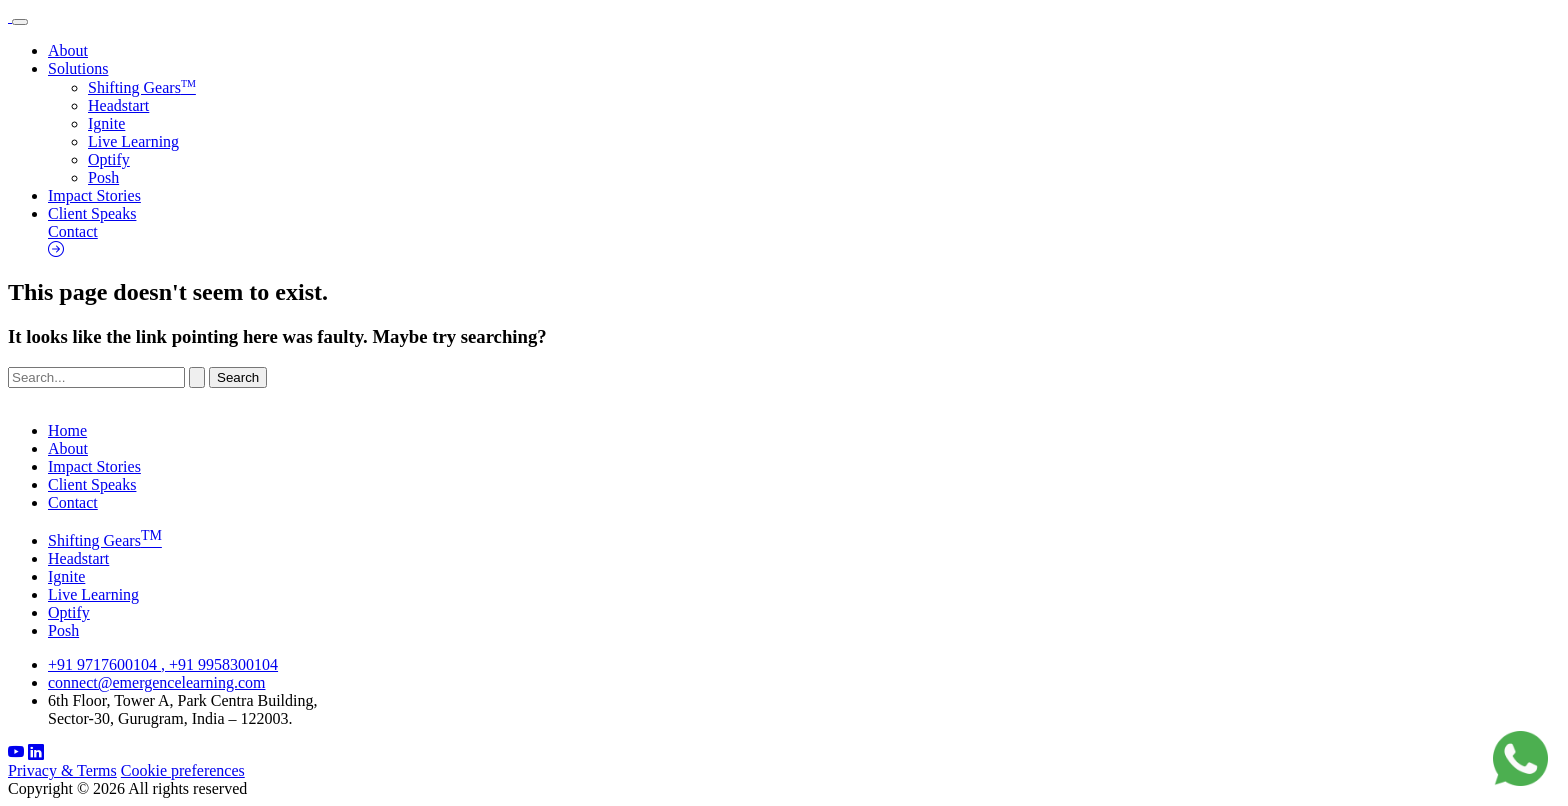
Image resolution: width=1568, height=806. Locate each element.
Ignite (106, 123)
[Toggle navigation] (20, 22)
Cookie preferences (183, 770)
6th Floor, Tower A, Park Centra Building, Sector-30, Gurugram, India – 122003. (182, 709)
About (68, 50)
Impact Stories (94, 195)
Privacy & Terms (62, 770)
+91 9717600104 (104, 664)
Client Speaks (92, 213)
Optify (109, 159)
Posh (103, 177)
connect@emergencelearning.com (156, 682)
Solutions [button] (78, 68)
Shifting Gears (142, 87)
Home (67, 430)
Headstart (118, 105)
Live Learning (133, 141)
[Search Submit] (197, 377)
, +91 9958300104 (219, 664)
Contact (804, 241)
